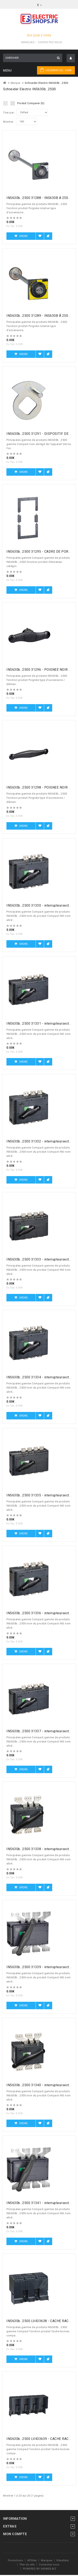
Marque (15, 82)
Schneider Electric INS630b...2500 (46, 82)
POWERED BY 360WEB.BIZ (39, 2568)
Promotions (15, 2560)
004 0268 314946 (39, 35)
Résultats (63, 2560)
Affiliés (32, 2560)
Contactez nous (50, 42)
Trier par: (9, 112)
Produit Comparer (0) (30, 103)
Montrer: (8, 121)
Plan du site (27, 2564)
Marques (28, 42)
